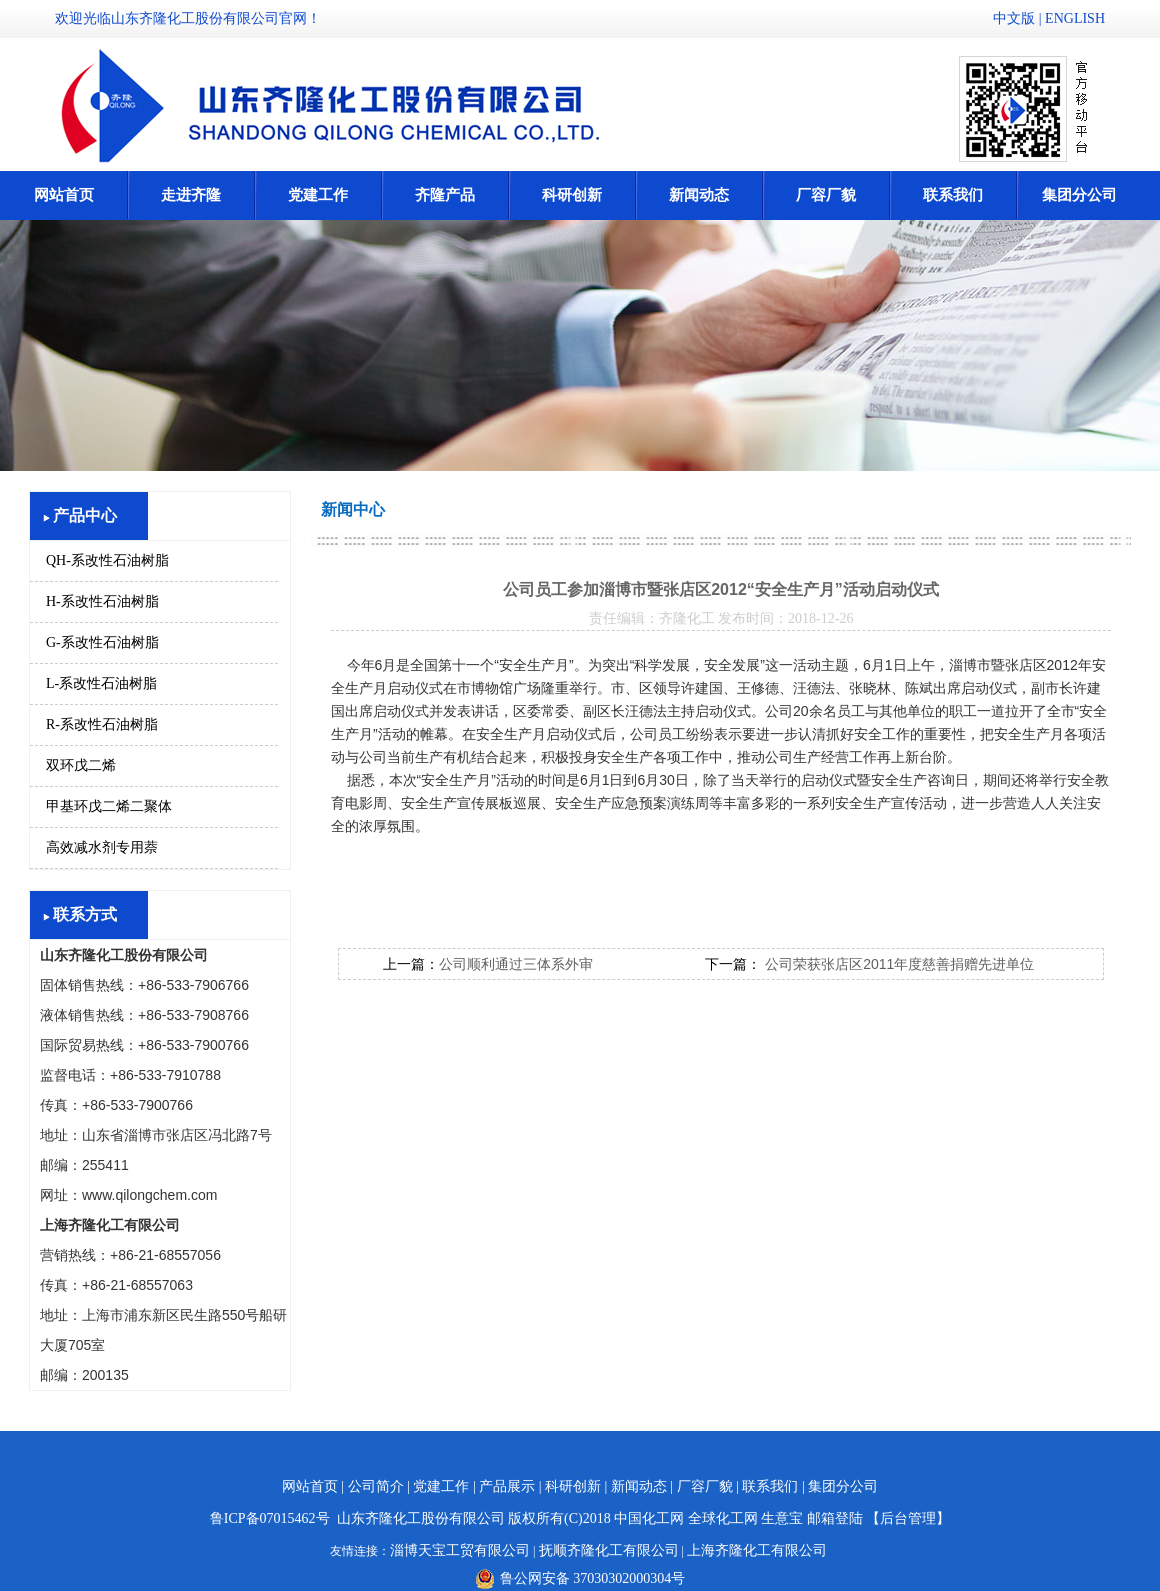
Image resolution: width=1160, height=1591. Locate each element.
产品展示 (507, 1486)
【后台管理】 (908, 1518)
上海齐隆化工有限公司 (757, 1550)
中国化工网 (649, 1518)
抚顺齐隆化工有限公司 (609, 1550)
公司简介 (376, 1486)
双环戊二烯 (81, 765)
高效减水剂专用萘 (102, 847)
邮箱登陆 (835, 1518)
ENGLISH (1075, 18)
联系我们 (953, 195)
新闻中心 (353, 509)
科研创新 (572, 195)
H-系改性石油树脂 (102, 601)
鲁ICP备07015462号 (270, 1518)
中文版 (1014, 18)
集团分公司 (1079, 195)
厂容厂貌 (826, 195)
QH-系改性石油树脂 (107, 560)
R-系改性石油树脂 (102, 724)
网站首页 (64, 195)
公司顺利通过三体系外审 (516, 964)
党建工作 (318, 195)
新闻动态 (699, 195)
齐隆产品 (445, 195)
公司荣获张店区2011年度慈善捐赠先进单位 (897, 964)
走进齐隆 (191, 195)
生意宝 (782, 1518)
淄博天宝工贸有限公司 (460, 1550)
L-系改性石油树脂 (101, 683)
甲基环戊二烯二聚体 (109, 806)
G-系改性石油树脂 (102, 642)
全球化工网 (723, 1518)
